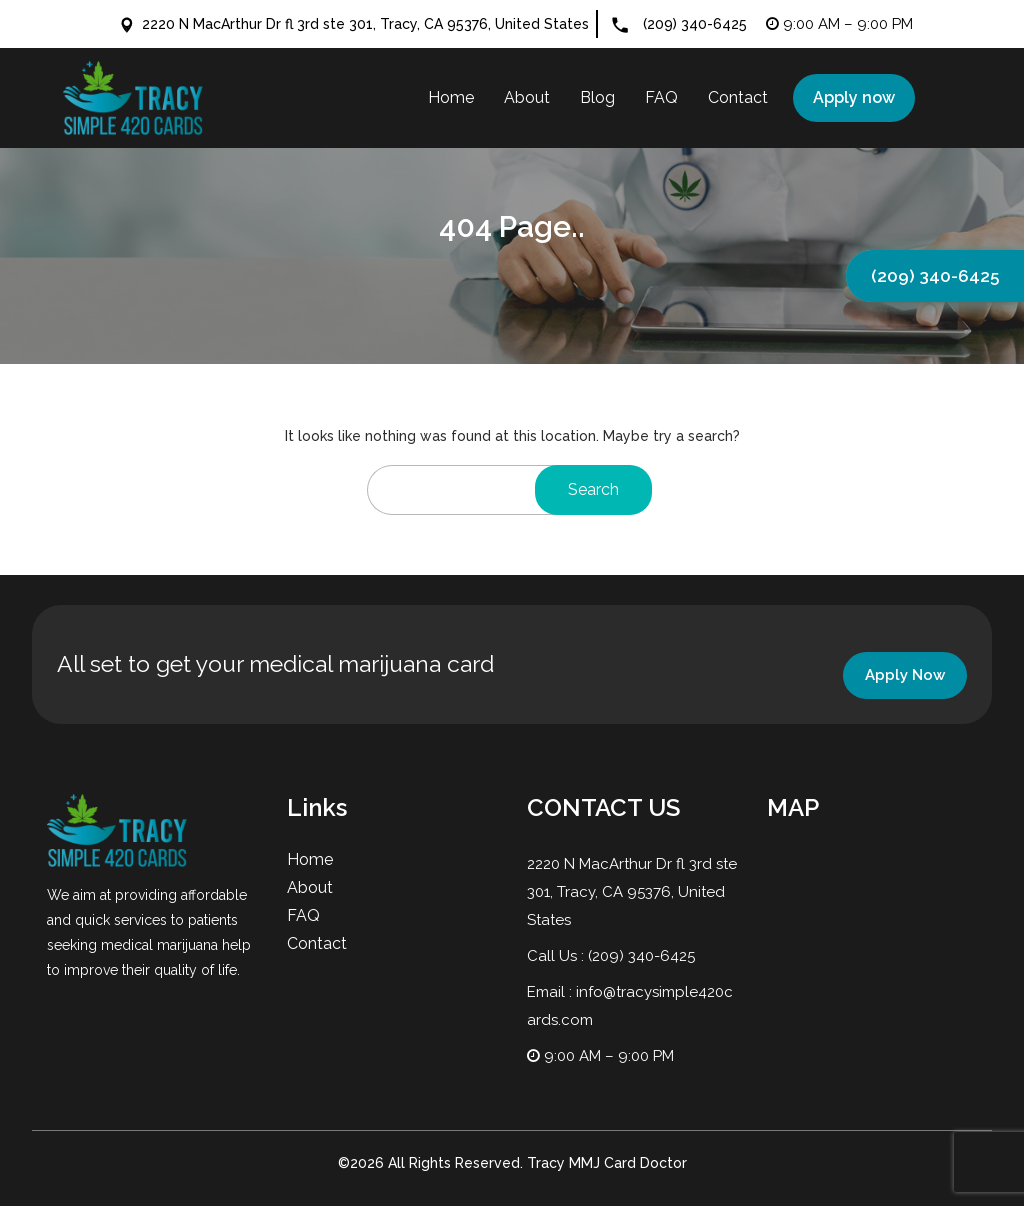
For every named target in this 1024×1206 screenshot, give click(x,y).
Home (310, 859)
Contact (317, 943)
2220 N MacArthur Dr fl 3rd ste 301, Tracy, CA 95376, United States (354, 24)
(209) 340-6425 (695, 24)
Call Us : (557, 956)
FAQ (303, 915)
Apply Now (905, 675)
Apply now (854, 97)
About (310, 887)
